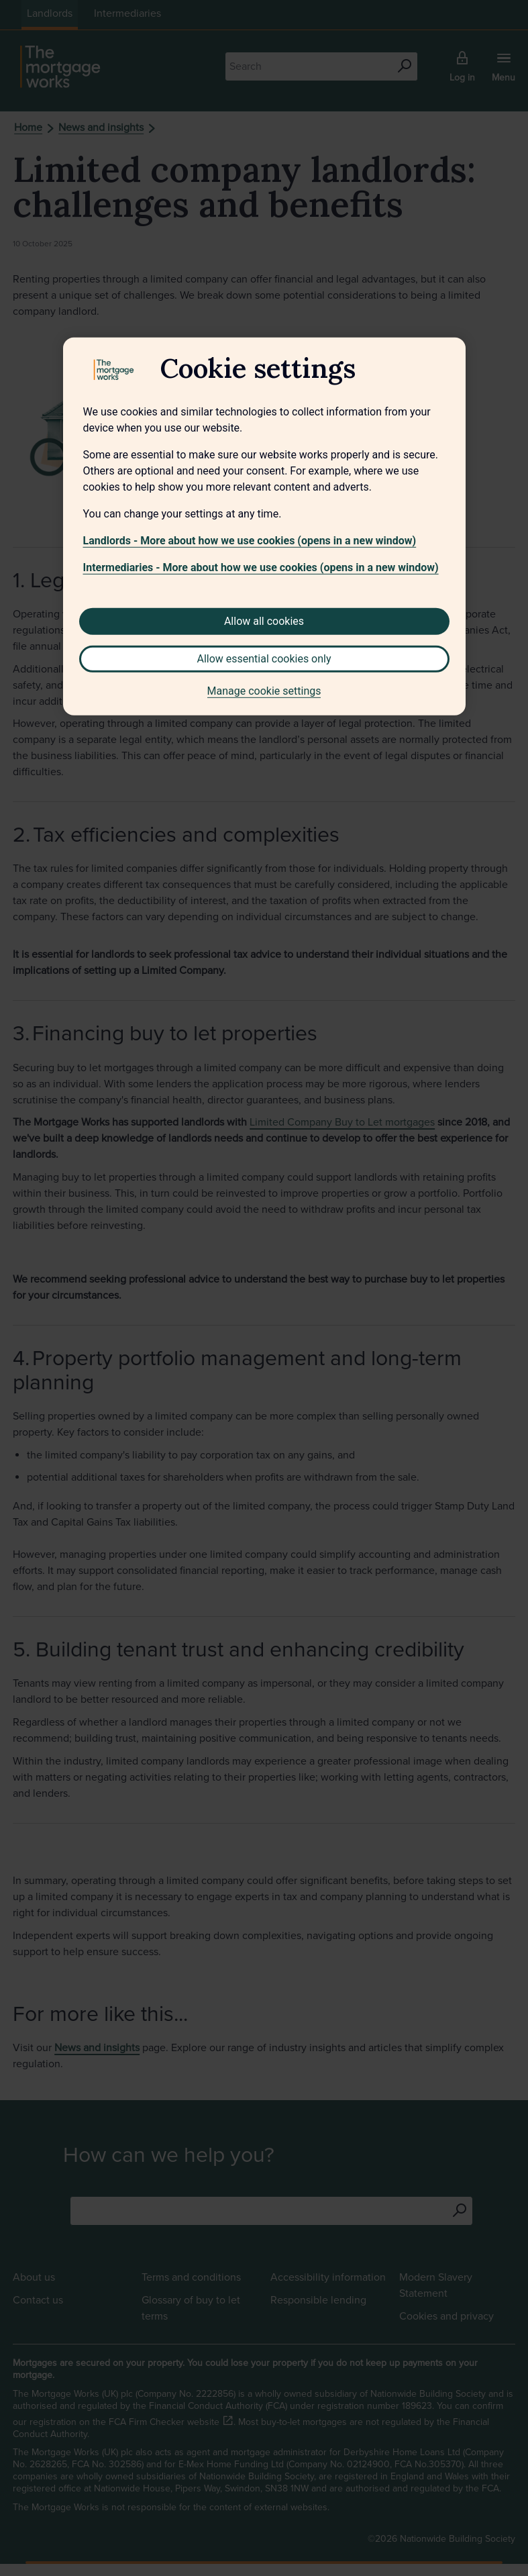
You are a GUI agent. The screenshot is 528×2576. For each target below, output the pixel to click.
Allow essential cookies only (264, 658)
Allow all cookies (264, 620)
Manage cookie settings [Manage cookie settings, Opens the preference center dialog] (264, 690)
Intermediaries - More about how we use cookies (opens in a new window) (261, 566)
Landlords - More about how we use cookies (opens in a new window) (250, 540)
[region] (264, 526)
